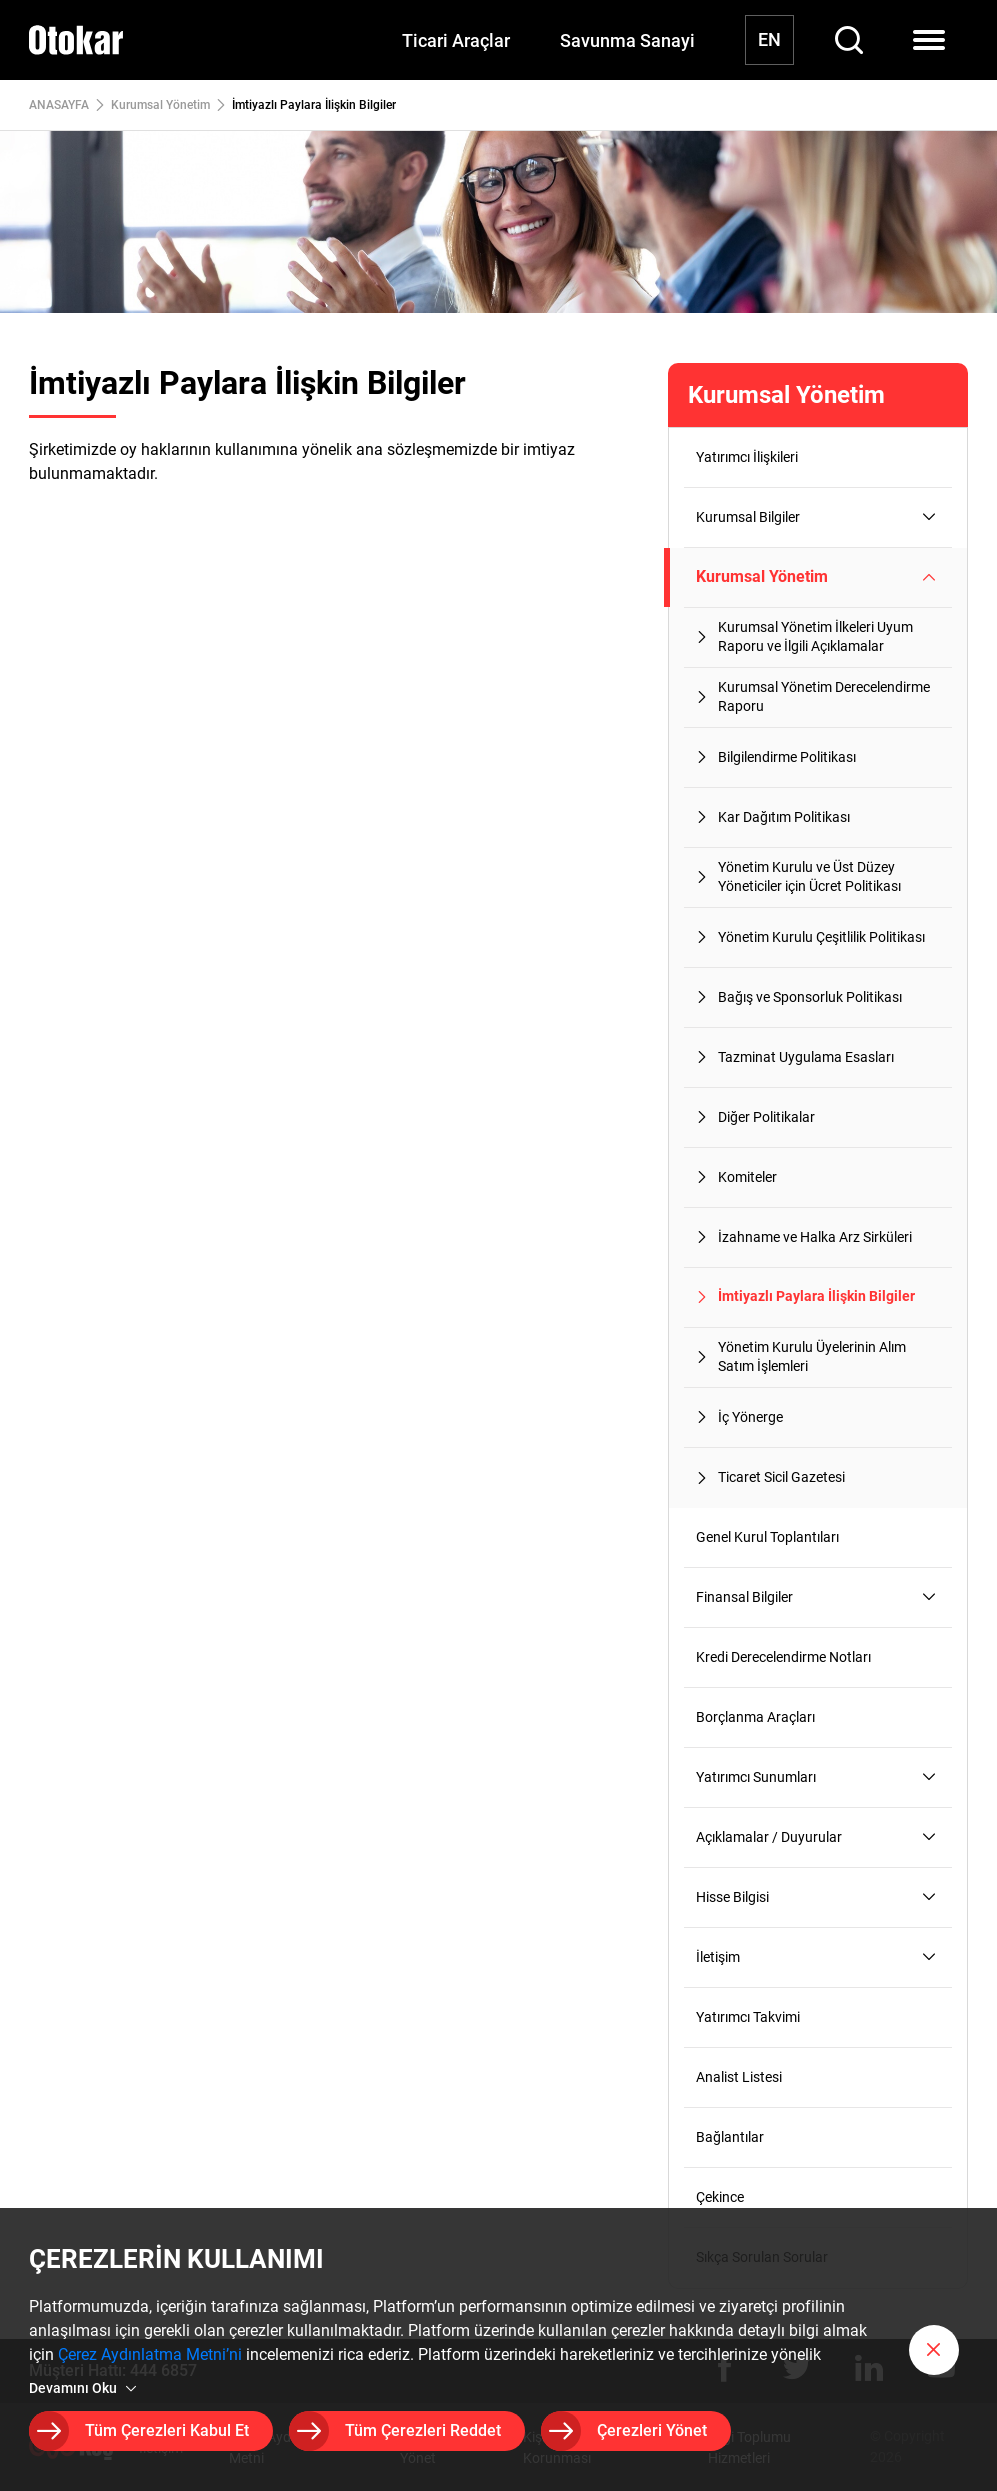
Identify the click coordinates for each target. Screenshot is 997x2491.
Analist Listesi (739, 2077)
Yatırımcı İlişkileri (747, 457)
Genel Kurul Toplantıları (767, 1537)
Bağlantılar (730, 2137)
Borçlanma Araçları (755, 1717)
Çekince (720, 2197)
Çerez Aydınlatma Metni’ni (150, 2355)
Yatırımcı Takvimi (748, 2017)
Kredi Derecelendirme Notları (783, 1657)
